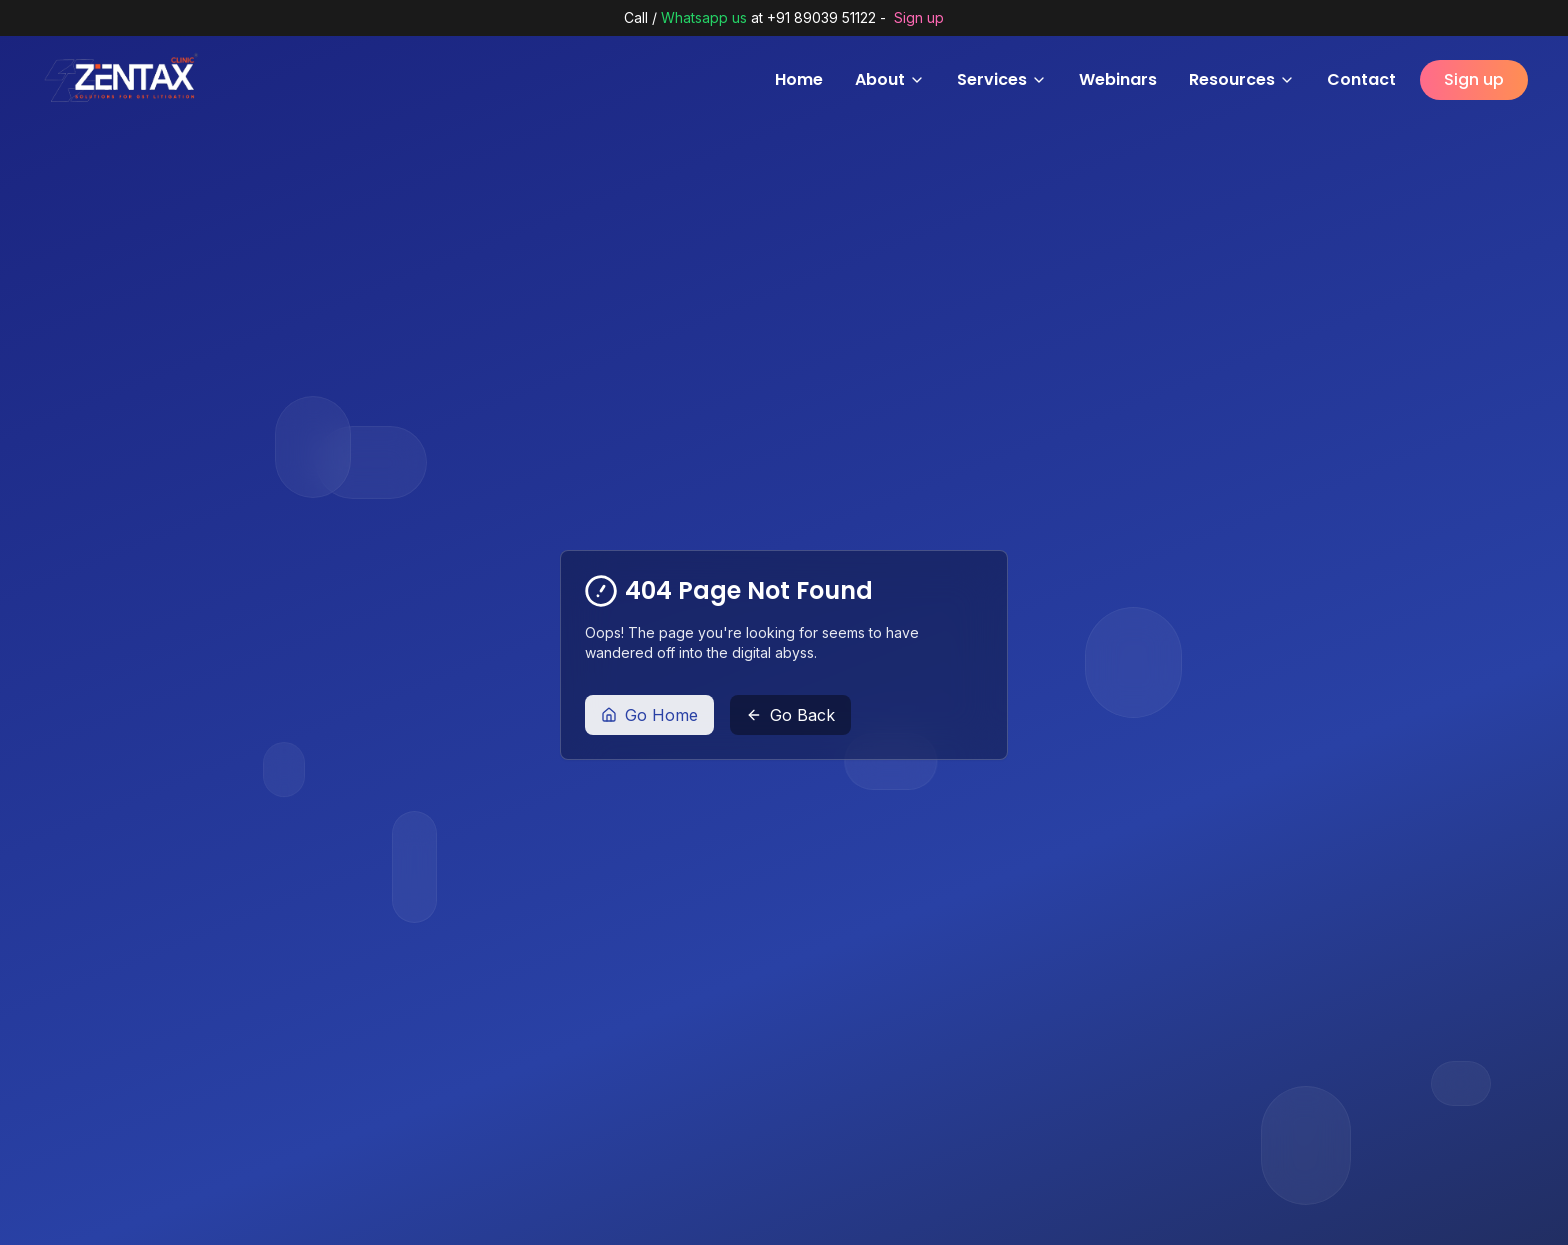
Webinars (1118, 79)
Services (1002, 79)
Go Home (649, 715)
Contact (1361, 79)
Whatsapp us (704, 17)
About (890, 79)
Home (799, 79)
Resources (1242, 79)
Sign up (919, 17)
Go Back (790, 715)
